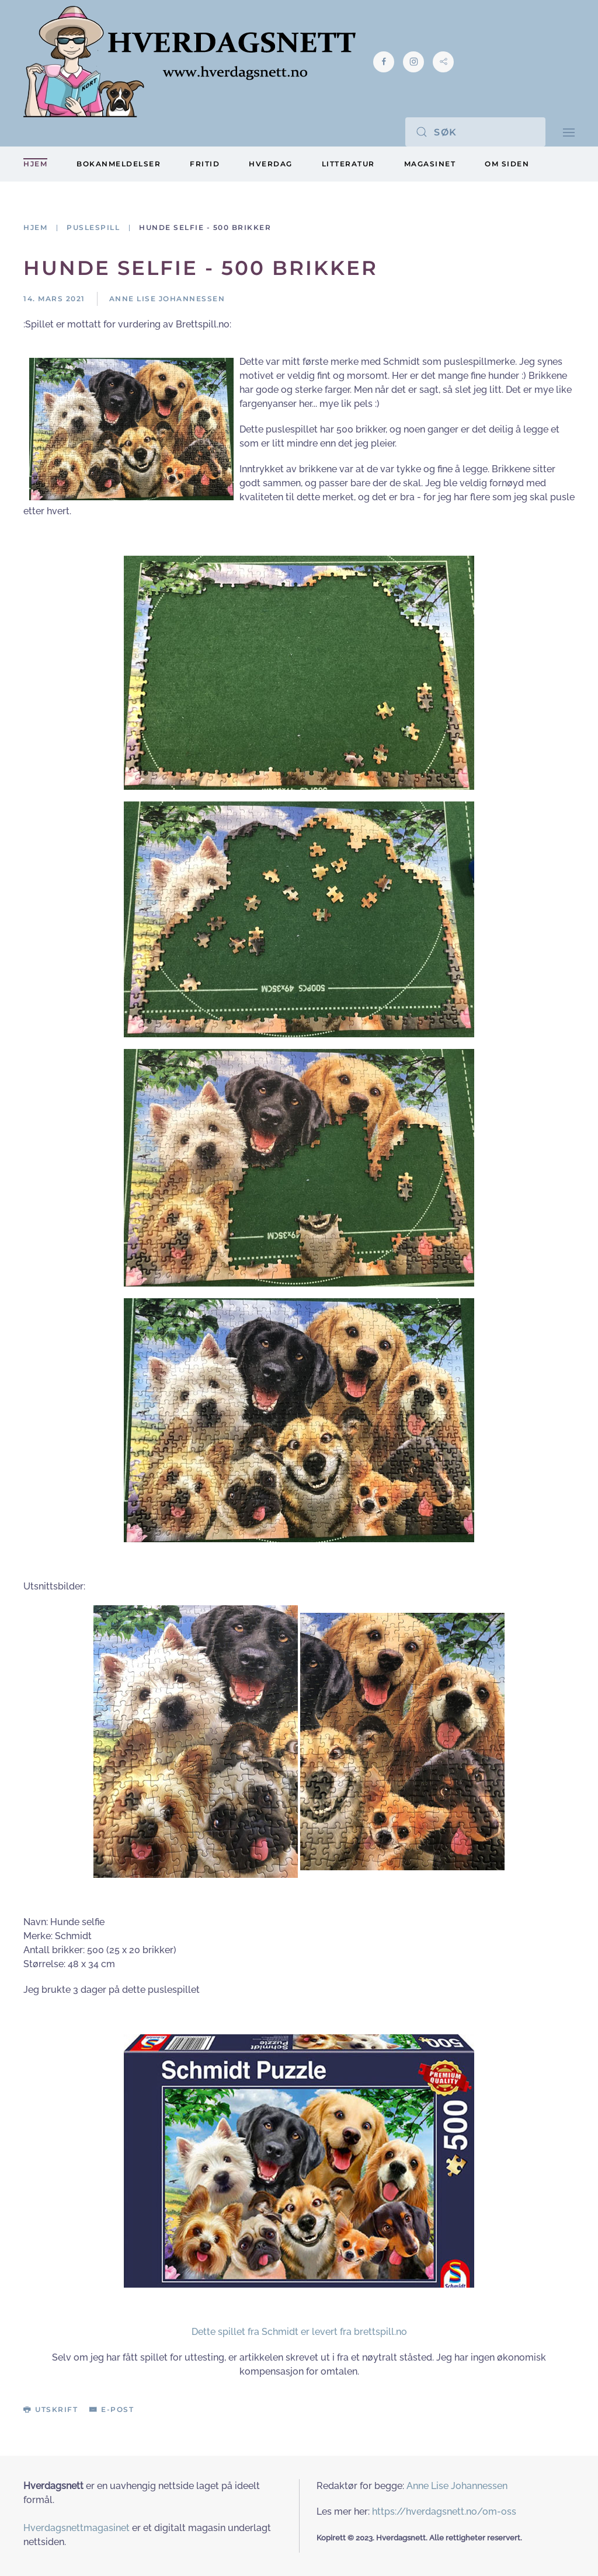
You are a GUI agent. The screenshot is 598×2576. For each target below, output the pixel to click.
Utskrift (50, 2409)
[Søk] (475, 132)
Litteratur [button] (348, 163)
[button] (569, 131)
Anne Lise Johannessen (456, 2485)
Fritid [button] (205, 163)
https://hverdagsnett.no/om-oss (444, 2511)
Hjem (35, 163)
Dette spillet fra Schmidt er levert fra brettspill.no (299, 2331)
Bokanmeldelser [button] (119, 163)
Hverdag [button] (271, 163)
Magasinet (430, 163)
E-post (111, 2409)
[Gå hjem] (189, 61)
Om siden (507, 163)
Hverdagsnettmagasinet (76, 2527)
